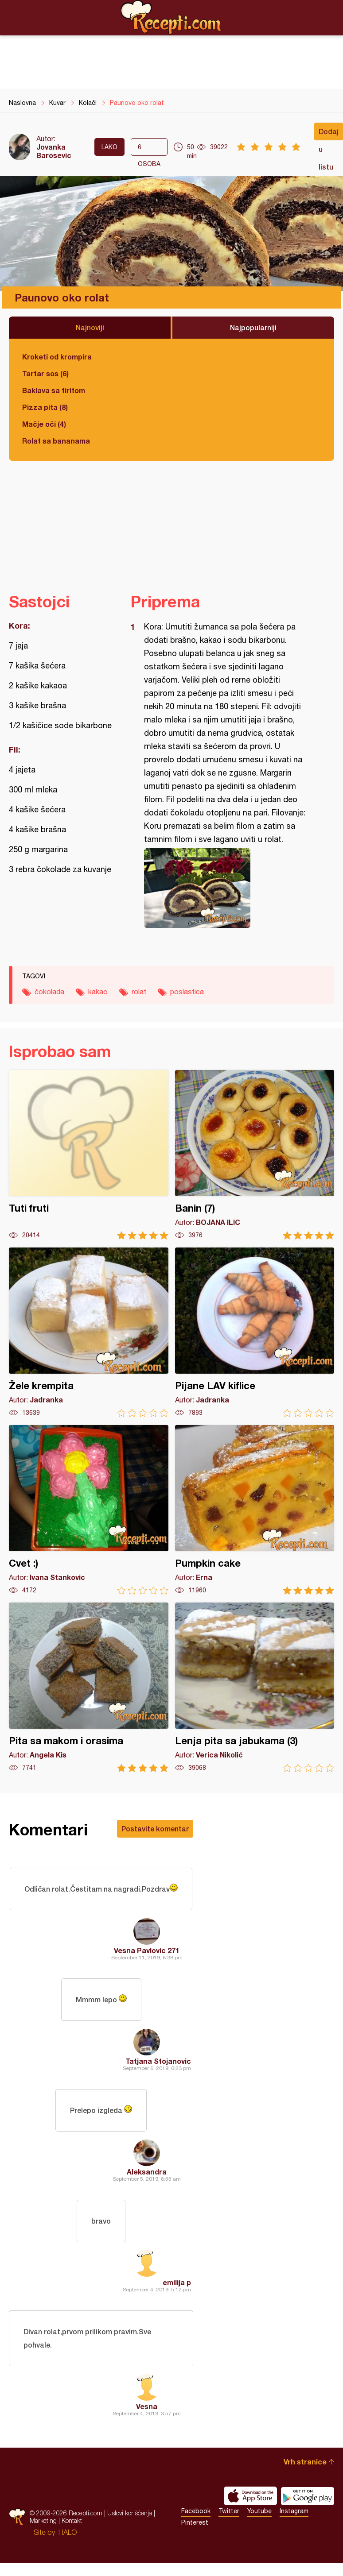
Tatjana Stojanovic (158, 2061)
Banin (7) (255, 1155)
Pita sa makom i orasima (88, 1687)
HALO (67, 2532)
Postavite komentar (155, 1828)
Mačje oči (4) (44, 424)
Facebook (195, 2510)
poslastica (187, 992)
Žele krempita (88, 1332)
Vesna (146, 2406)
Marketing (43, 2520)
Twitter (228, 2510)
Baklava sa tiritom (53, 390)
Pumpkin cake (255, 1510)
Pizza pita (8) (45, 407)
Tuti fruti (88, 1155)
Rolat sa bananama (56, 440)
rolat (139, 992)
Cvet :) (88, 1510)
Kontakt (72, 2520)
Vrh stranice (305, 2461)
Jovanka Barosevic (53, 151)
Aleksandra (147, 2171)
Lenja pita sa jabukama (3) (255, 1687)
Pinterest (194, 2522)
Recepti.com (171, 17)
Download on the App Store (250, 2496)
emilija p (177, 2282)
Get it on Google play (307, 2496)
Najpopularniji (253, 327)
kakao (98, 992)
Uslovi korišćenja (129, 2513)
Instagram (294, 2510)
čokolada (49, 992)
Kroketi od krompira (57, 356)
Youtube (259, 2510)
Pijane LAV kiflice (255, 1332)
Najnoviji (90, 327)
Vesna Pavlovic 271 (146, 1950)
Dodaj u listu (329, 133)
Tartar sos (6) (45, 373)
